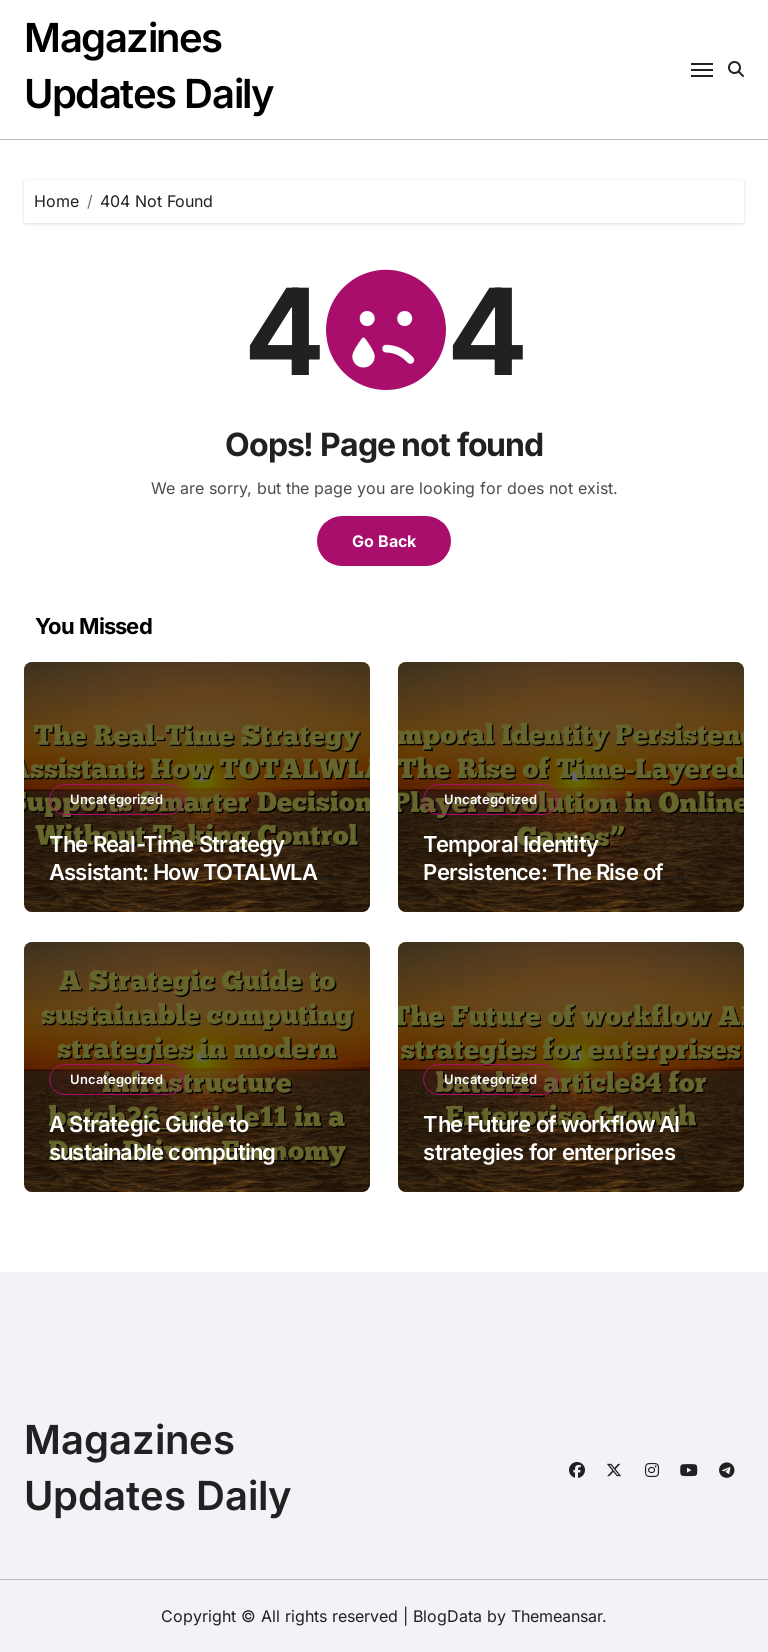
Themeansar (556, 1616)
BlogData (447, 1616)
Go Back (384, 541)
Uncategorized (116, 799)
